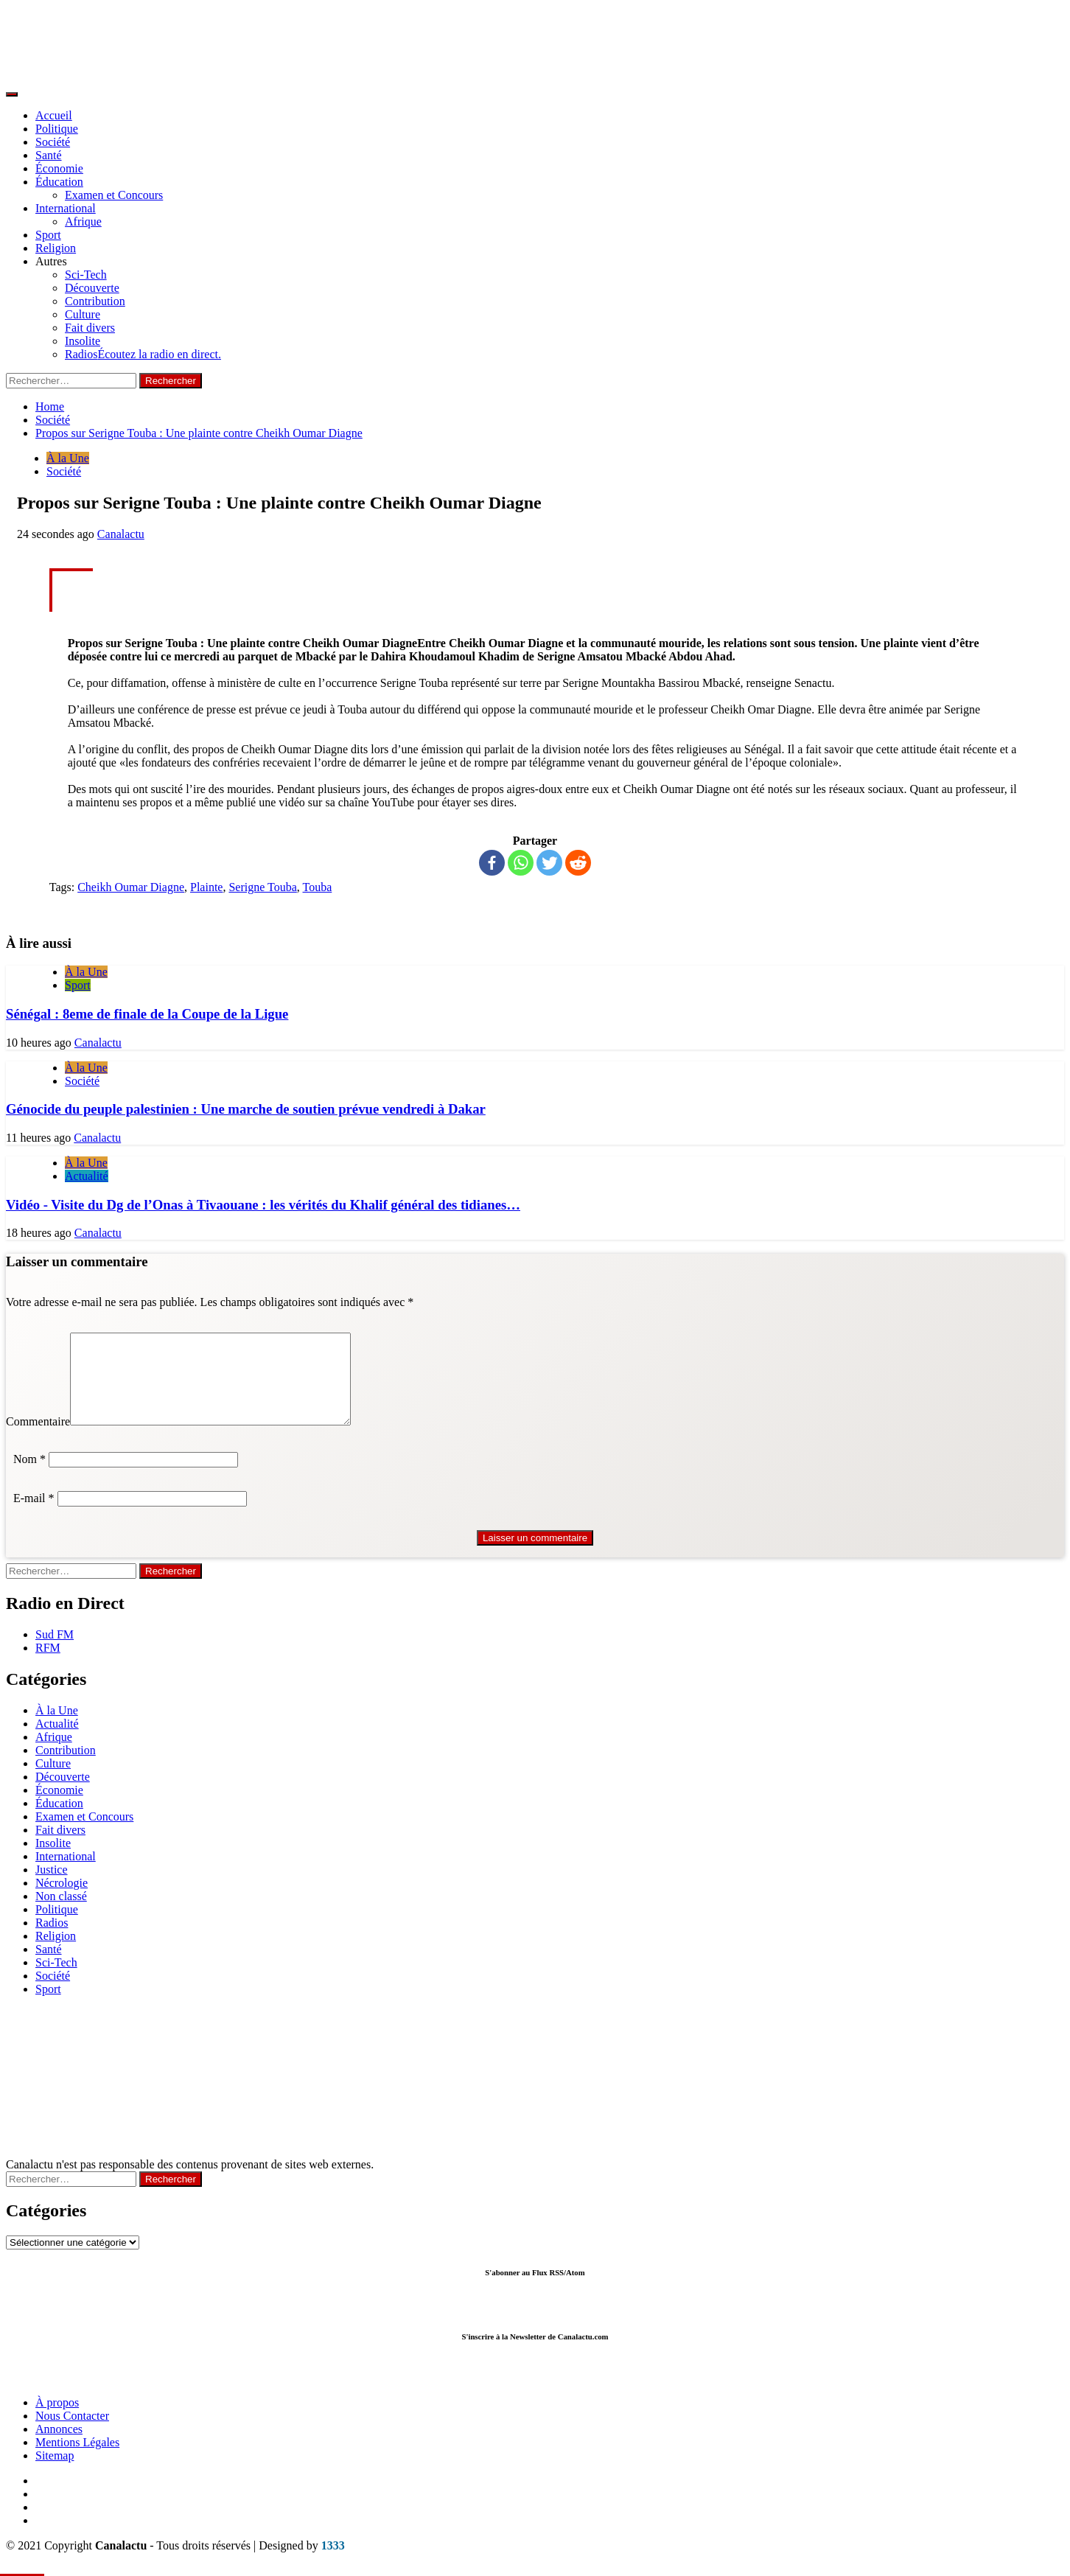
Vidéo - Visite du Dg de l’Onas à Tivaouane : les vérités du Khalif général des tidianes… (263, 1204)
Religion (55, 248)
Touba (317, 887)
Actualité (86, 1176)
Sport (48, 234)
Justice (51, 1887)
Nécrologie (61, 1900)
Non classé (61, 1913)
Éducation (59, 181)
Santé (48, 155)
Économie (59, 168)
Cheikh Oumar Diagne (130, 887)
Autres (51, 261)
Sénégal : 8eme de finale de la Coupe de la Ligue (147, 1014)
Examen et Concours (114, 195)
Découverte (92, 288)
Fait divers (90, 327)
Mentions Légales (77, 2460)
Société (52, 142)
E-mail (34, 1515)
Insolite (82, 341)
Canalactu (120, 534)
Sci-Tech (86, 274)
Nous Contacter (72, 2433)
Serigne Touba (262, 887)
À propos (57, 2420)
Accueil (53, 115)
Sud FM (54, 1652)
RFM (47, 1665)
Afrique (83, 221)
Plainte (206, 887)
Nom (29, 1476)
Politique (56, 128)
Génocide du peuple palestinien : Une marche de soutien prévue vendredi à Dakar (246, 1109)
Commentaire (38, 1439)
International (65, 208)
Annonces (59, 2446)
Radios (143, 354)
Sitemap (54, 2473)
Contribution (95, 301)
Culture (82, 314)
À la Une (67, 458)
